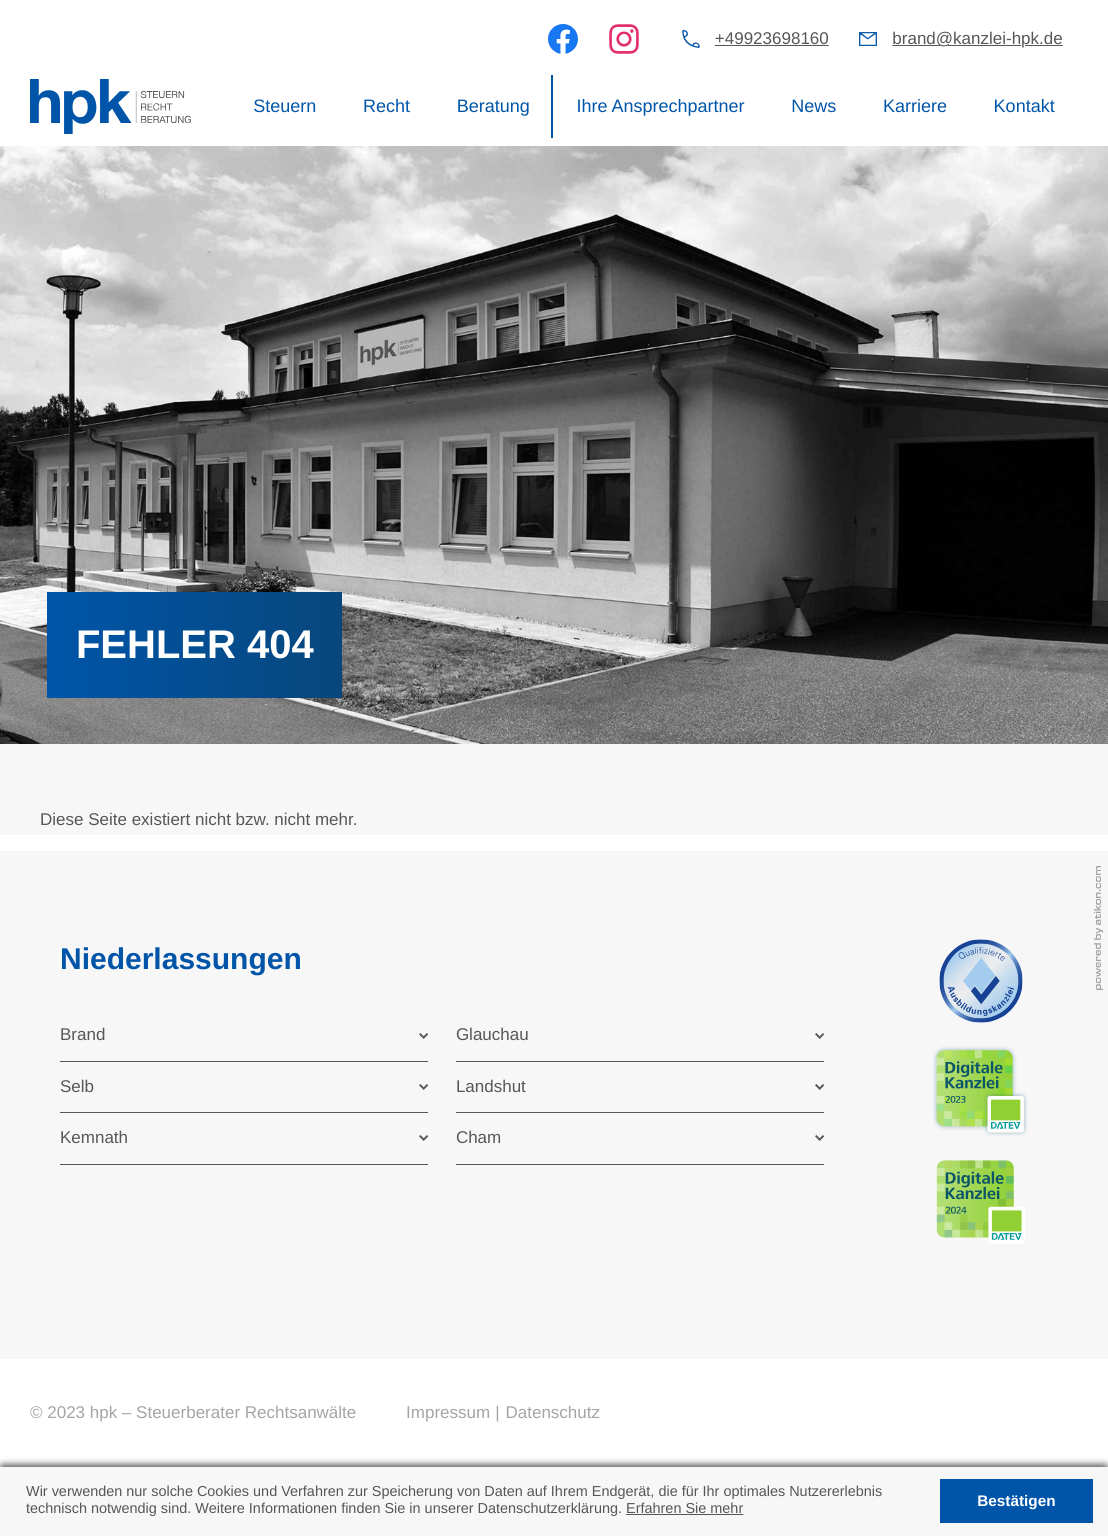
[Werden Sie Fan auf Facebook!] (563, 39)
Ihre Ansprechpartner (660, 106)
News (813, 106)
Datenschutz (552, 1412)
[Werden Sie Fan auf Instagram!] (624, 39)
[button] (755, 39)
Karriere (915, 106)
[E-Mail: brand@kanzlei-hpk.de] (960, 39)
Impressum (448, 1412)
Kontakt (1024, 106)
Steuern (284, 106)
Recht (386, 106)
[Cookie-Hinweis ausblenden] (1016, 1501)
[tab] (244, 1035)
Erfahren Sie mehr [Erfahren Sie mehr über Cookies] (684, 1509)
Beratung (493, 106)
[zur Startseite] (110, 107)
